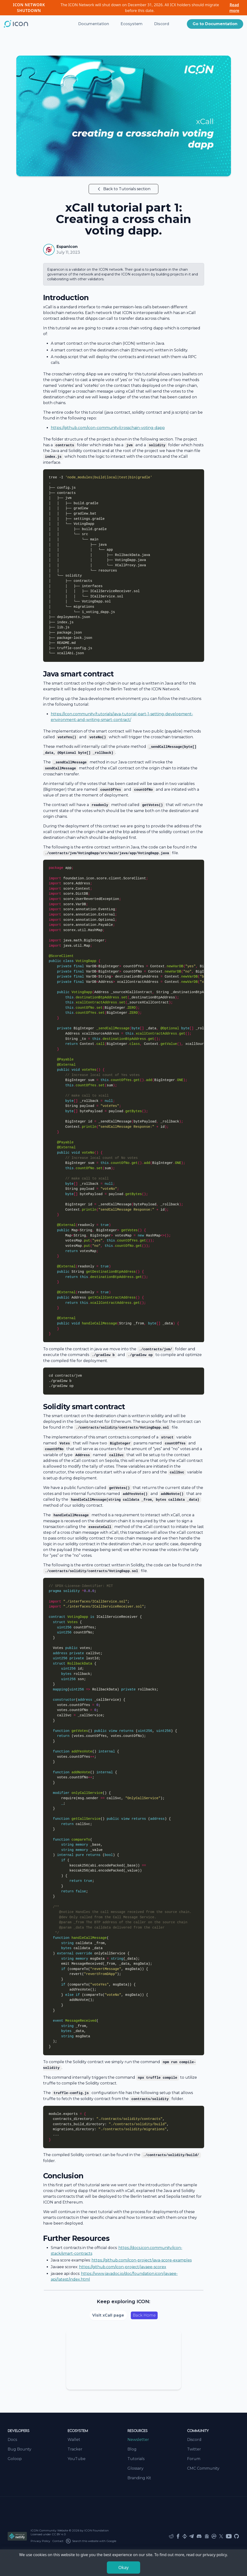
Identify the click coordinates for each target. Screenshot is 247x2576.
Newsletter (138, 2439)
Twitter (194, 2449)
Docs (12, 2439)
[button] (215, 24)
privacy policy (215, 2554)
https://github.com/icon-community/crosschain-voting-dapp (108, 427)
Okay (123, 2567)
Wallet (74, 2439)
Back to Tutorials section (123, 189)
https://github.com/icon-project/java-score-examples (142, 2260)
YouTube (77, 2458)
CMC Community (203, 2468)
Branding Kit (139, 2478)
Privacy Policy (40, 2541)
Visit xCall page (108, 2315)
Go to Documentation (215, 24)
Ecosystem (132, 24)
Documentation (93, 24)
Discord (161, 24)
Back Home (144, 2315)
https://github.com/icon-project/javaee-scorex (122, 2267)
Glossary (135, 2468)
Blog (132, 2449)
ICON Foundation (96, 2530)
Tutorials (135, 2458)
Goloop (15, 2458)
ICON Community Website (49, 2530)
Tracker (75, 2449)
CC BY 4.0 (59, 2534)
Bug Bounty (19, 2449)
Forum (193, 2458)
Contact (57, 2541)
